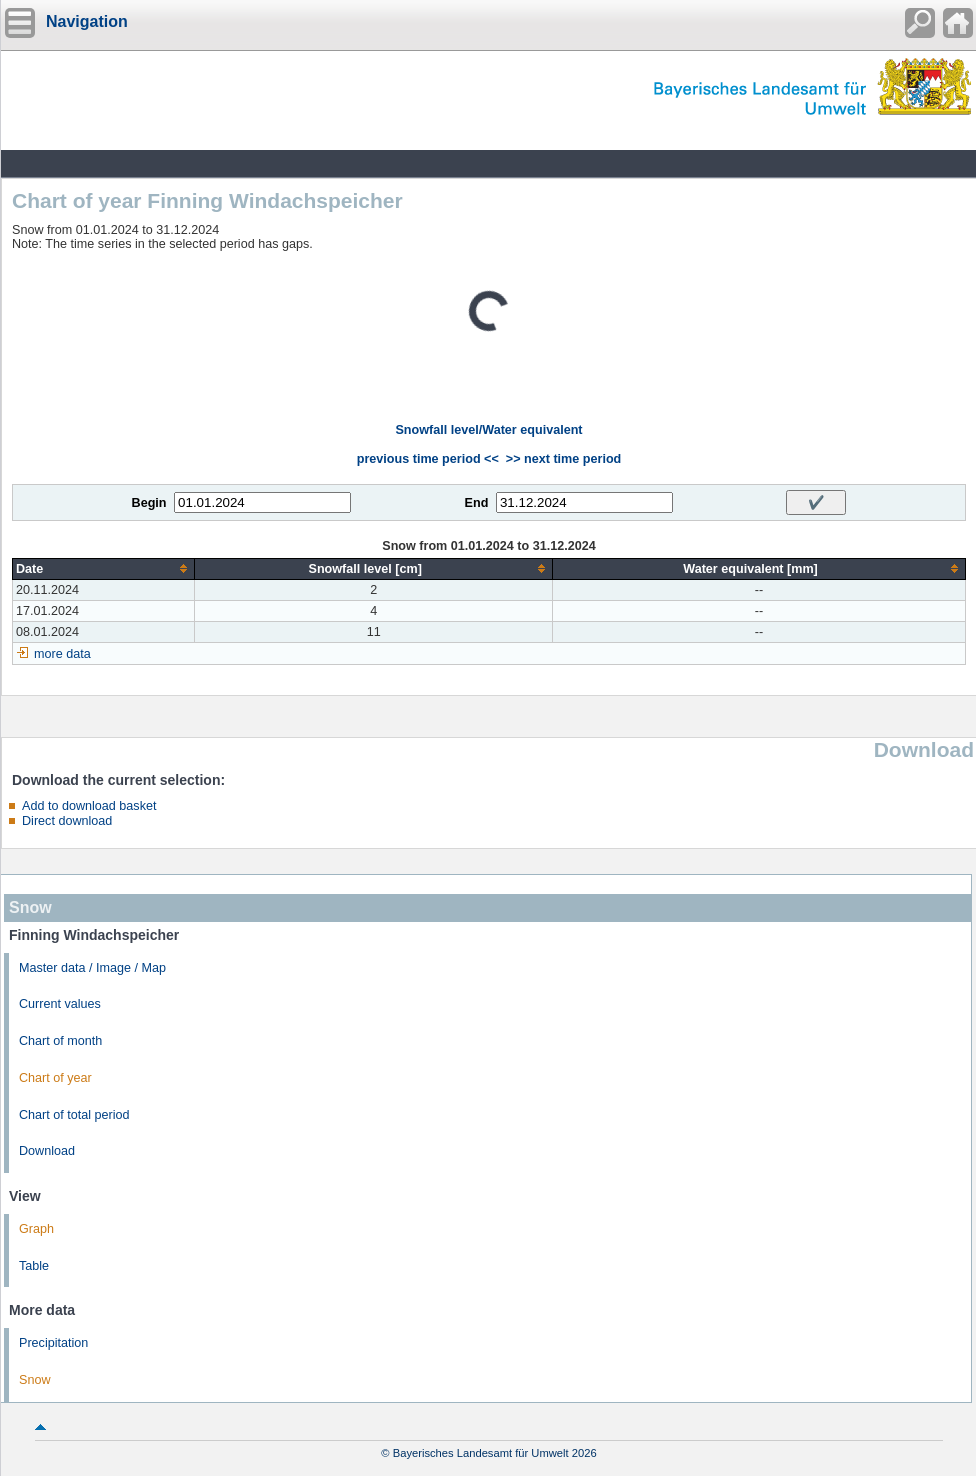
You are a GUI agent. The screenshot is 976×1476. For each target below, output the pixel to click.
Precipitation (53, 1343)
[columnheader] (104, 568)
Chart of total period (74, 1115)
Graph (36, 1229)
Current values (60, 1004)
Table (34, 1266)
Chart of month (60, 1041)
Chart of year (55, 1078)
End (477, 503)
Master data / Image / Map (92, 968)
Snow (35, 1380)
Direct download (67, 821)
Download (47, 1151)
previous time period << (428, 459)
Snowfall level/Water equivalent (488, 430)
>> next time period (563, 459)
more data (62, 654)
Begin (149, 503)
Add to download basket (89, 806)
